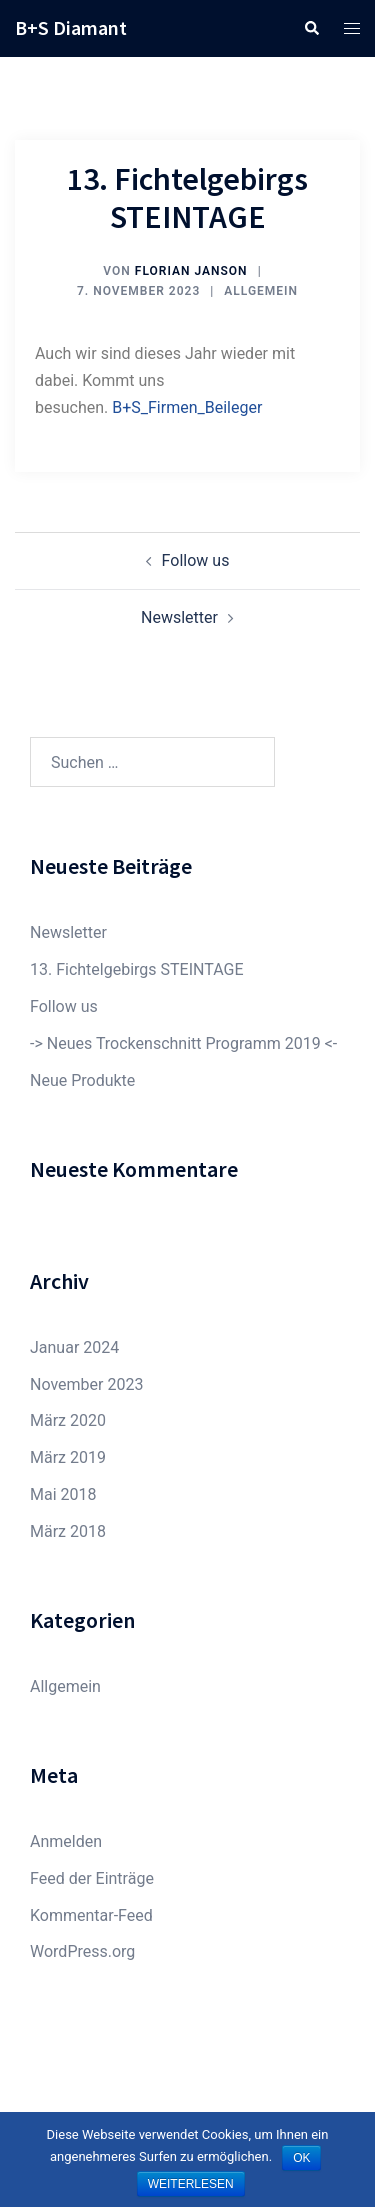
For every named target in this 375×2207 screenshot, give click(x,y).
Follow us (196, 560)
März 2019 (68, 1457)
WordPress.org (82, 1951)
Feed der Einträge (92, 1878)
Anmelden (66, 1841)
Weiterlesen (191, 2184)
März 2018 (68, 1531)
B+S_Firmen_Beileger (187, 407)
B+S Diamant (71, 27)
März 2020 (68, 1420)
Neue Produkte (82, 1080)
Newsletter (179, 617)
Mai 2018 (63, 1494)
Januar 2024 (74, 1347)
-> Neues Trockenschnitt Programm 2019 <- (183, 1043)
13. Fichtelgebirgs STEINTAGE (136, 969)
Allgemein (261, 291)
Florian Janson (191, 271)
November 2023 (86, 1384)
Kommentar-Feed (91, 1915)
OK (301, 2158)
